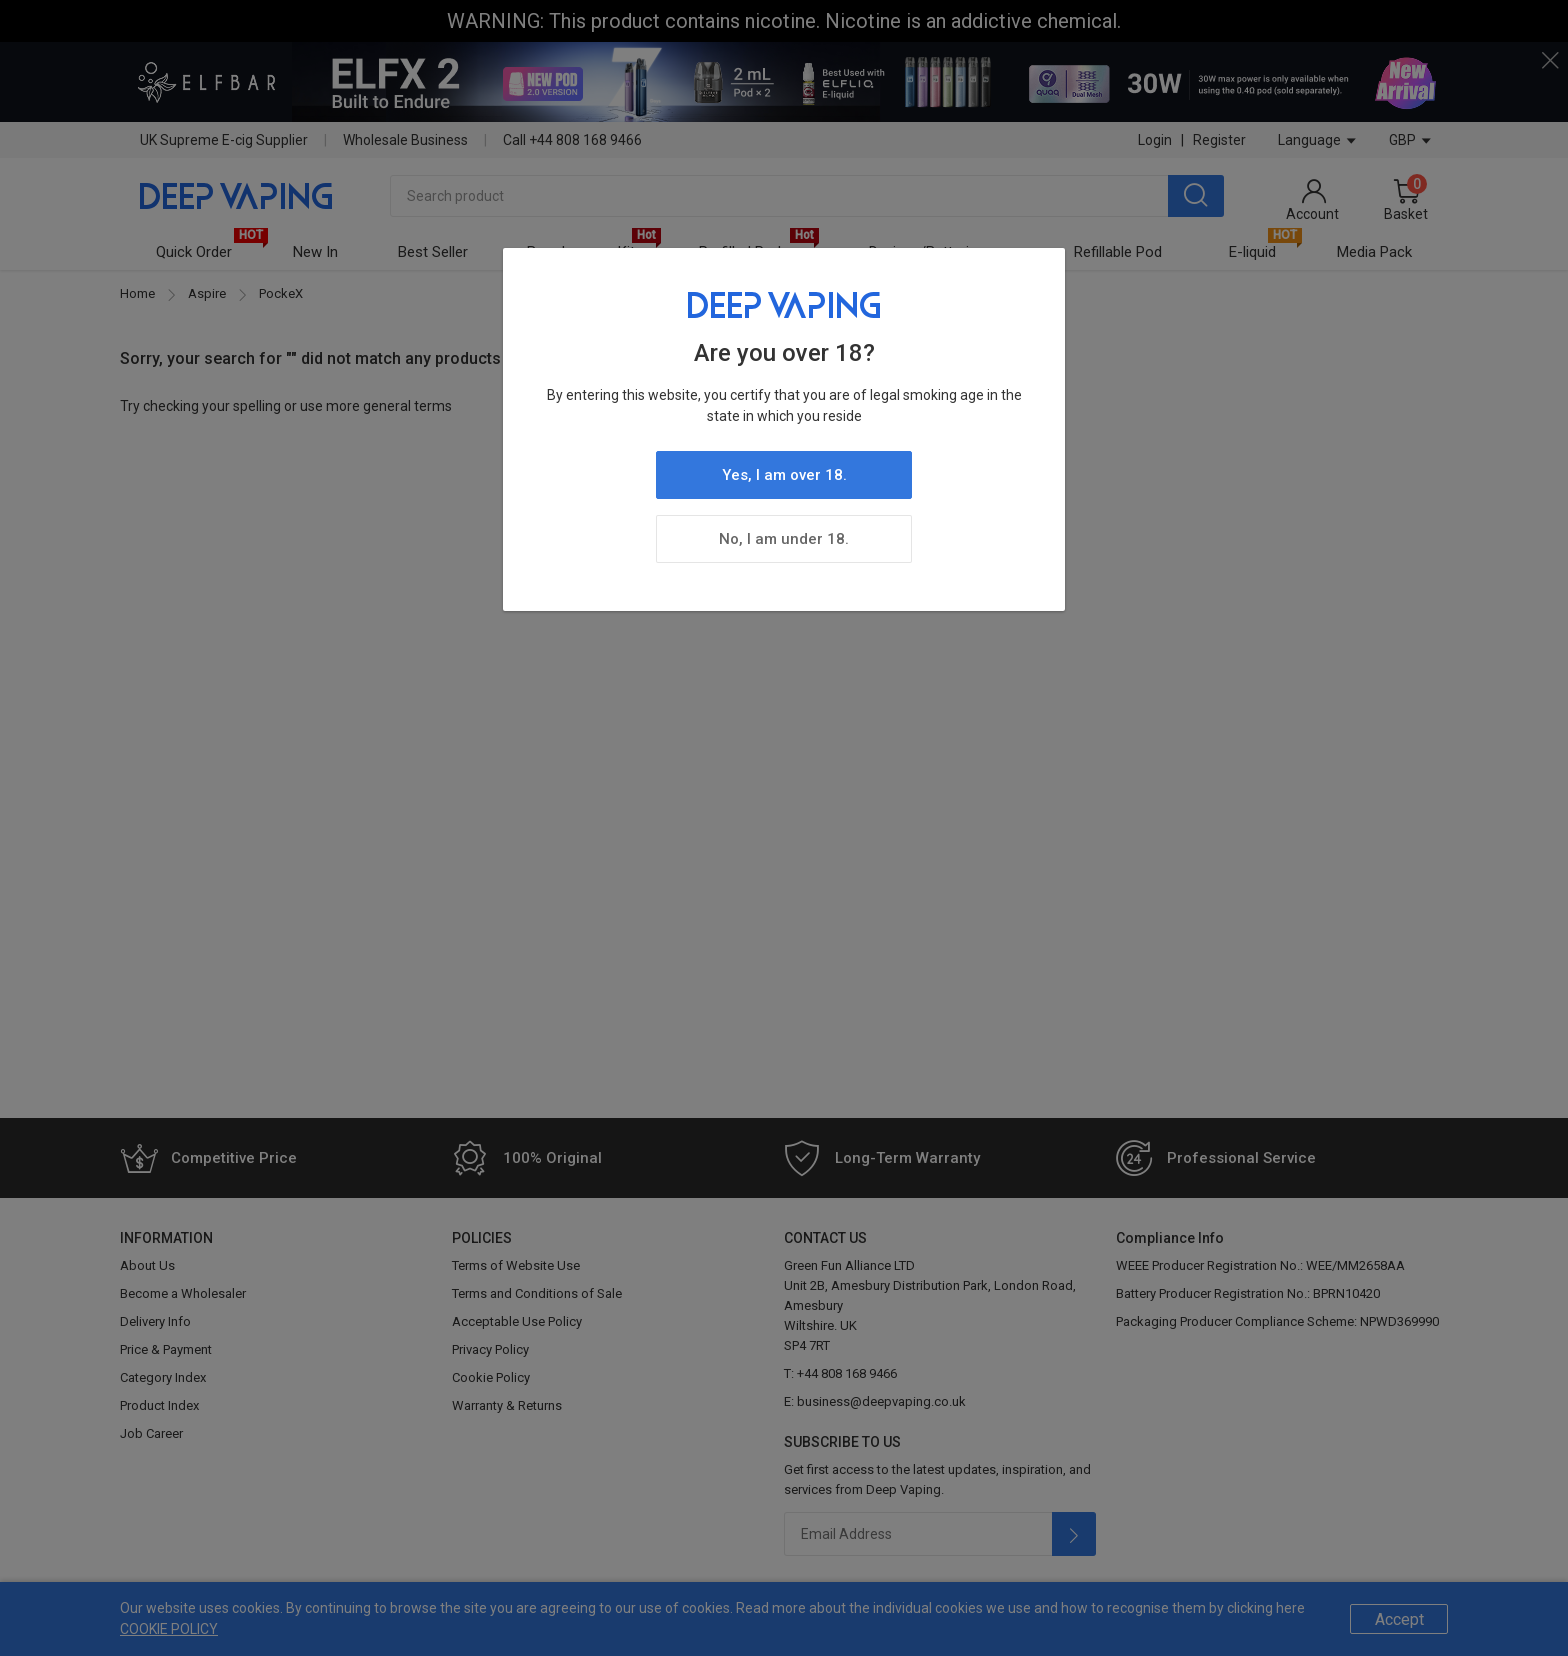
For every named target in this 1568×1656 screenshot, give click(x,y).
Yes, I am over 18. (784, 475)
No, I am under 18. (784, 539)
